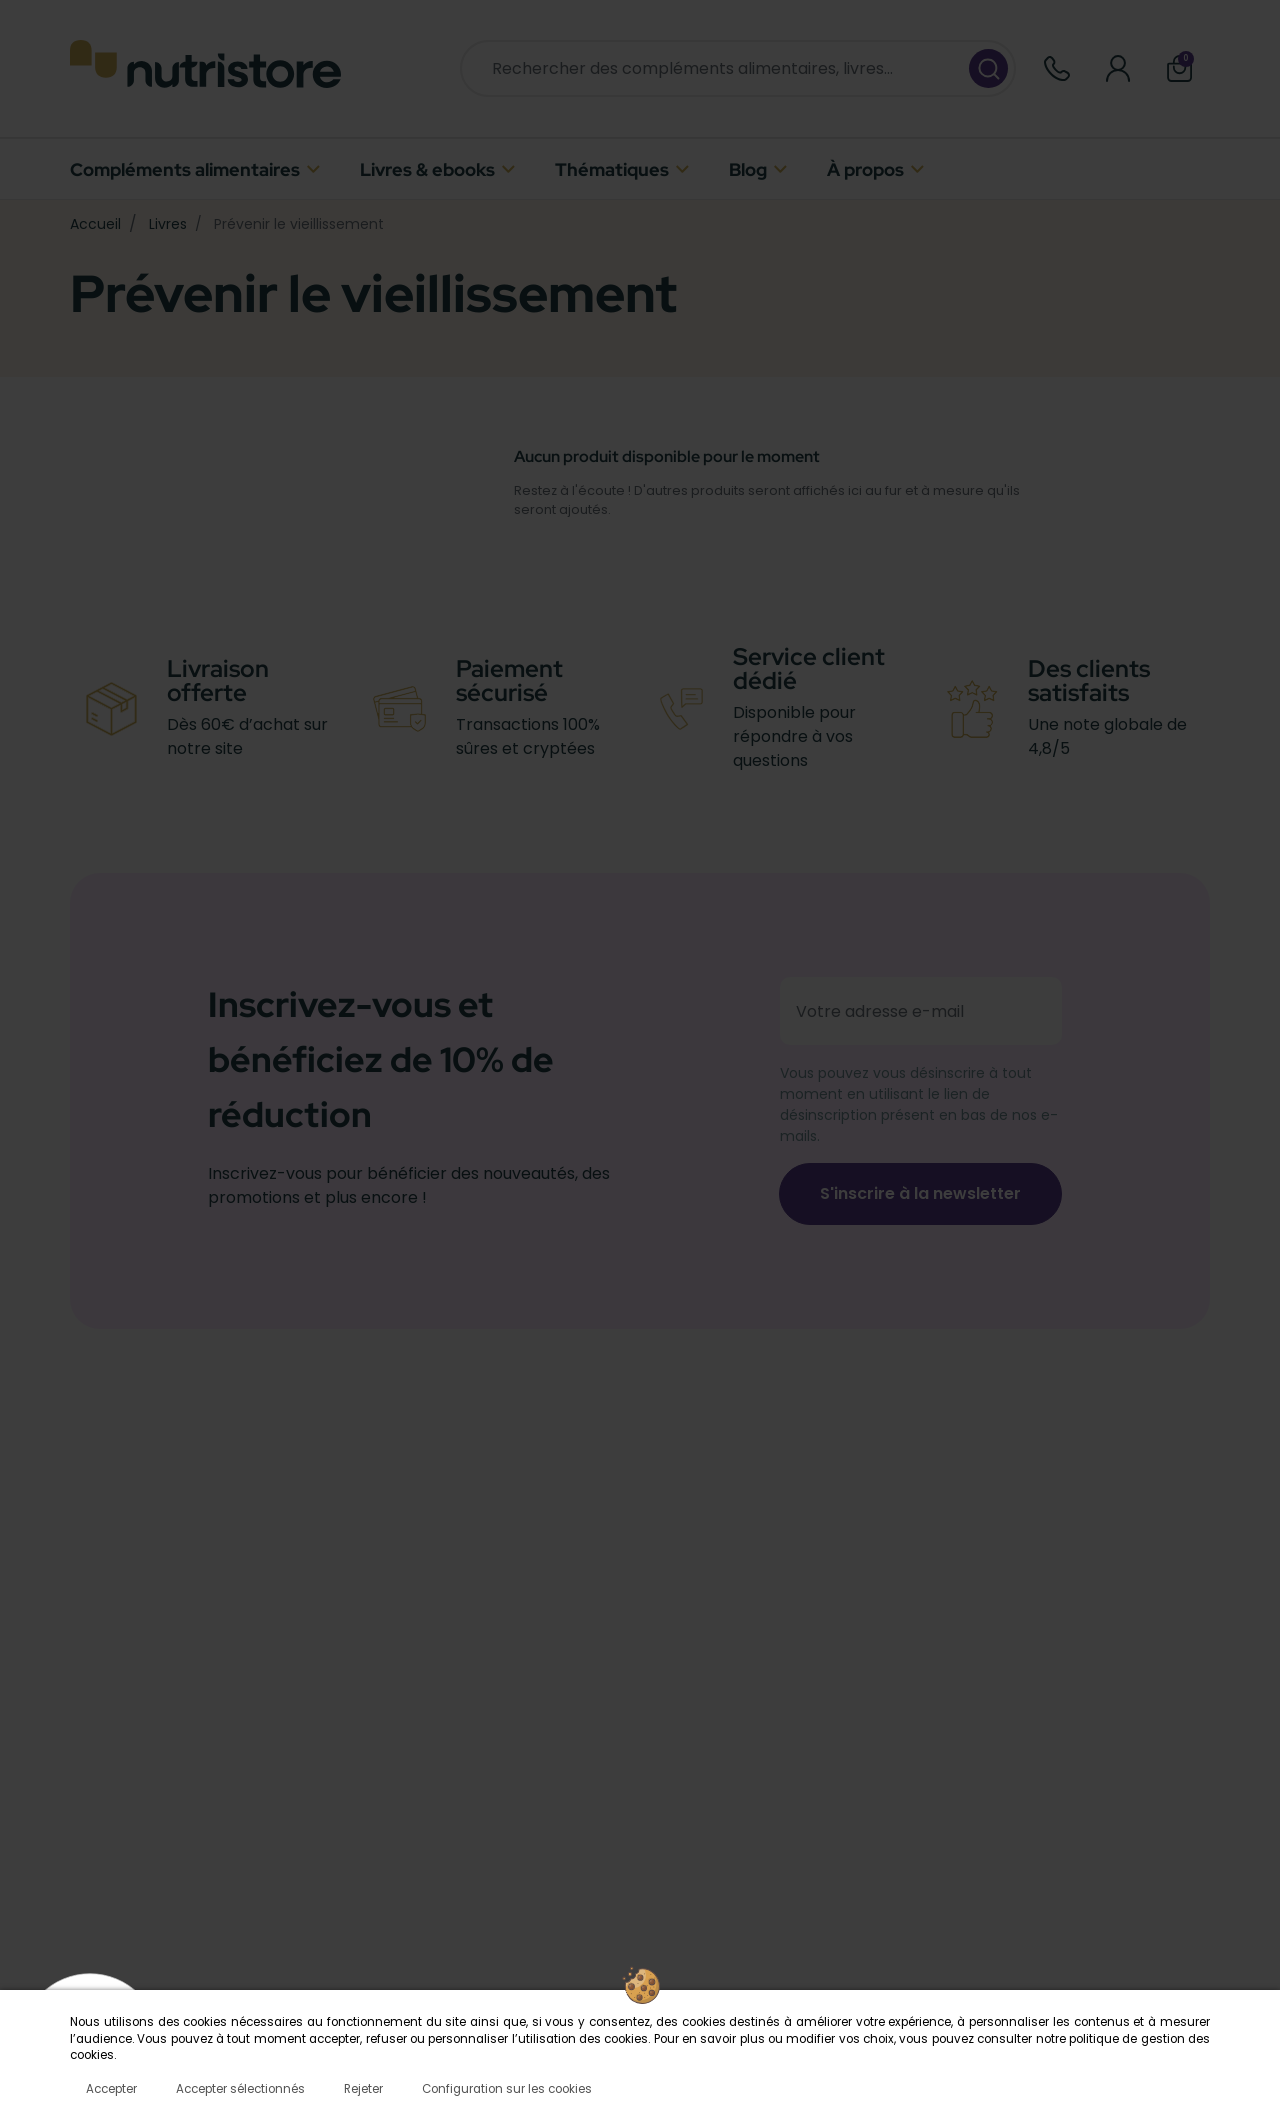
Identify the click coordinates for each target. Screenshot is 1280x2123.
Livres (168, 224)
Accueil (95, 224)
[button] (1179, 68)
